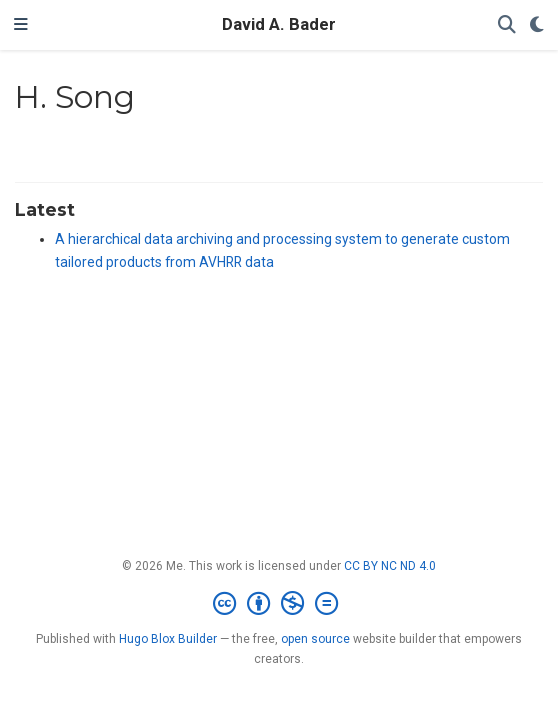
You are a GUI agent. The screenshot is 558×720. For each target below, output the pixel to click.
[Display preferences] (537, 25)
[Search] (507, 25)
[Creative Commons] (279, 604)
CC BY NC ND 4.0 (390, 566)
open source (315, 639)
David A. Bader (279, 24)
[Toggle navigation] (21, 25)
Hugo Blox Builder (168, 639)
